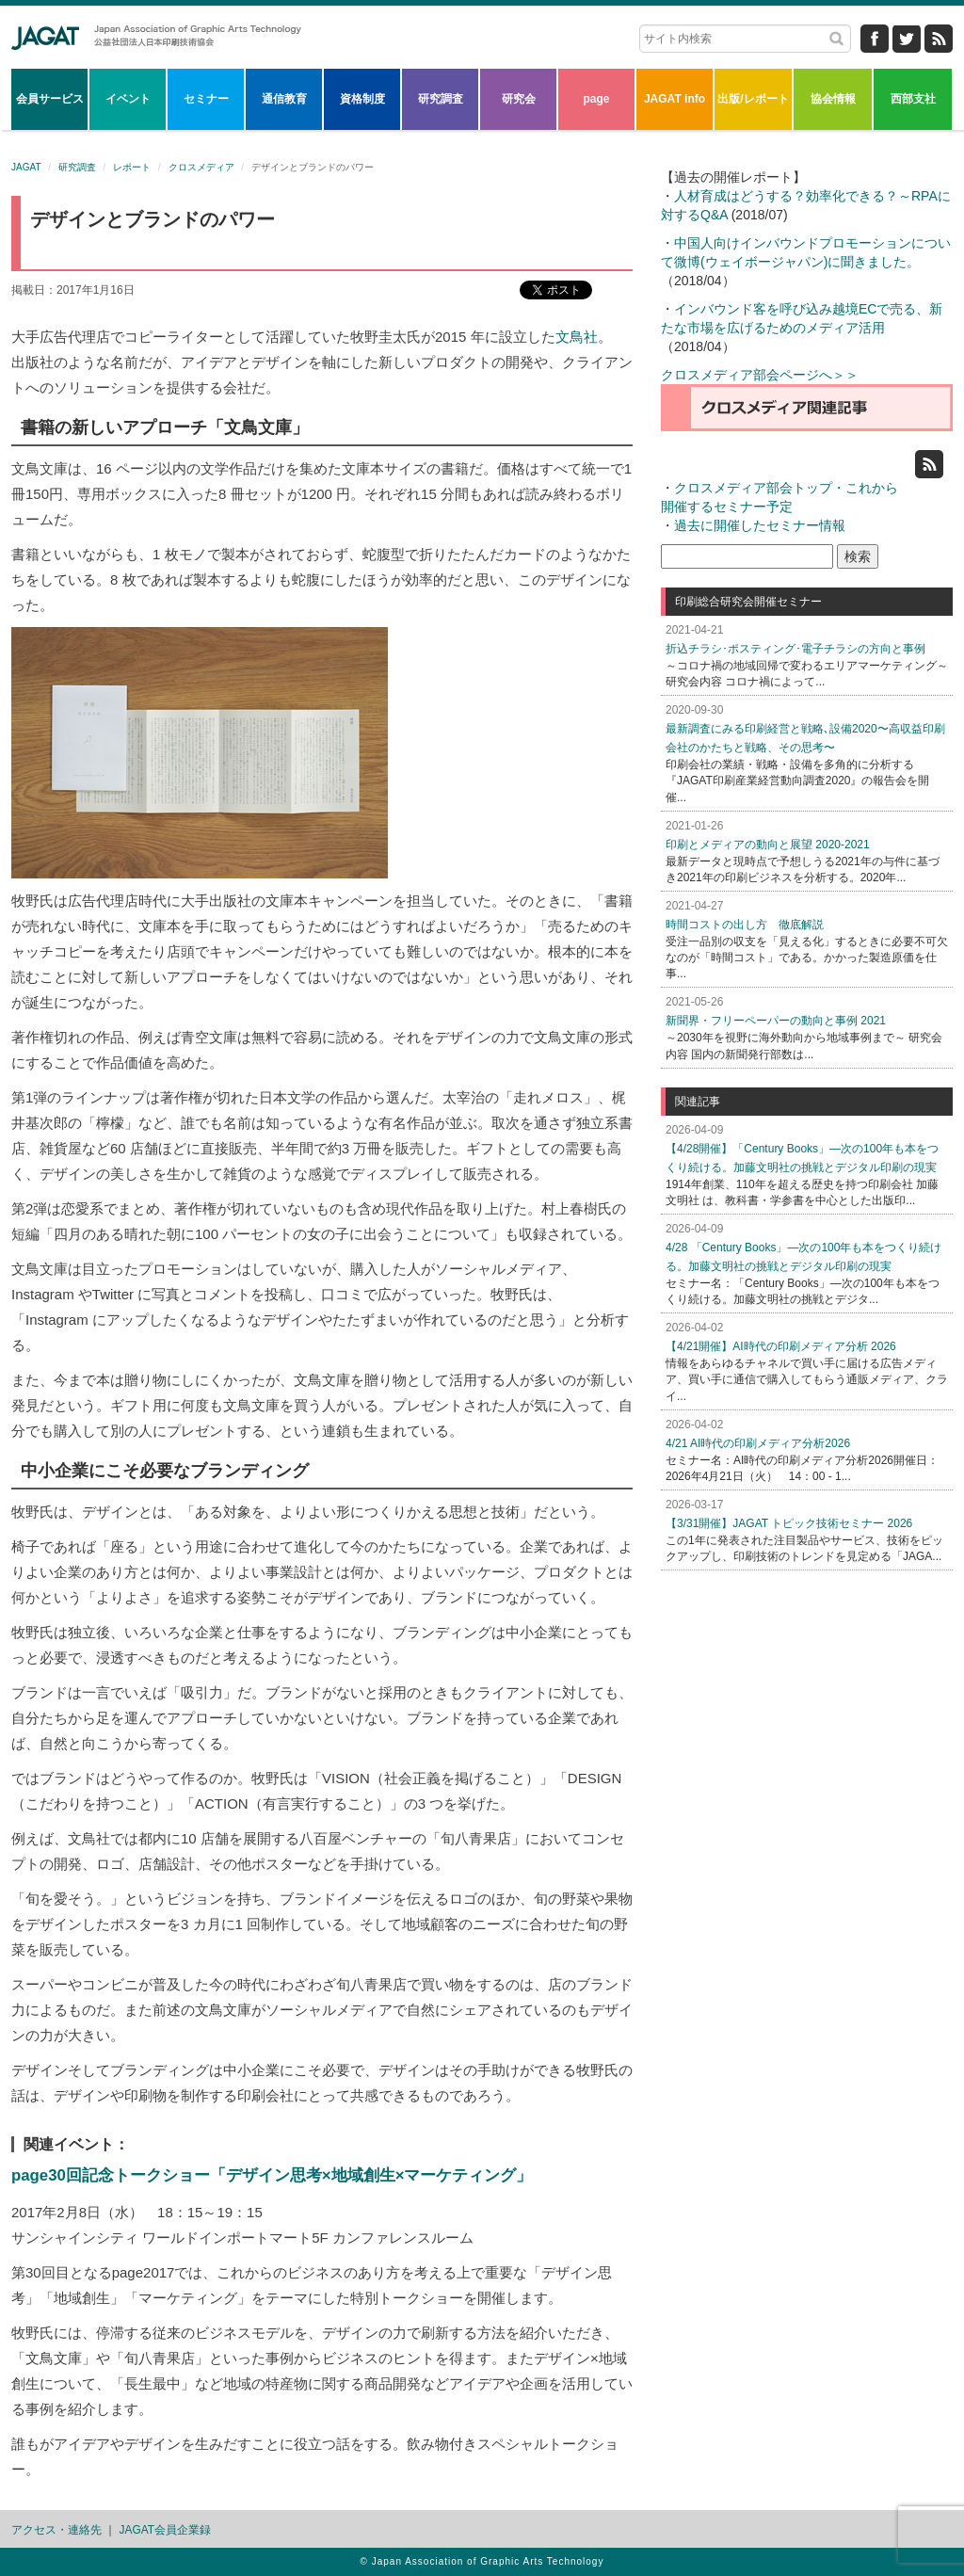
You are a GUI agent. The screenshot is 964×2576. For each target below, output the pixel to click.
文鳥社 (576, 337)
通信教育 (284, 98)
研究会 (519, 98)
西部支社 (913, 98)
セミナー (206, 98)
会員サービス (50, 98)
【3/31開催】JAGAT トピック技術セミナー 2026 (789, 1523)
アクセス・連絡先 (56, 2529)
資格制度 (362, 98)
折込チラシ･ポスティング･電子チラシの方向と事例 (795, 648)
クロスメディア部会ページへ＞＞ (760, 374)
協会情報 (833, 98)
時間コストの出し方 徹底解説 (745, 924)
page (596, 98)
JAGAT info (674, 98)
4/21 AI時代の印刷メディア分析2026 (758, 1443)
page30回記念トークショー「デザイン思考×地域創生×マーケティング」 (271, 2175)
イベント (128, 98)
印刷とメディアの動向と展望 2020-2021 (768, 844)
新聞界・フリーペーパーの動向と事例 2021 (776, 1020)
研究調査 (440, 98)
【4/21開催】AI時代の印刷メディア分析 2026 (781, 1346)
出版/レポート (752, 98)
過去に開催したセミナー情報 (759, 525)
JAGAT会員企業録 (165, 2529)
